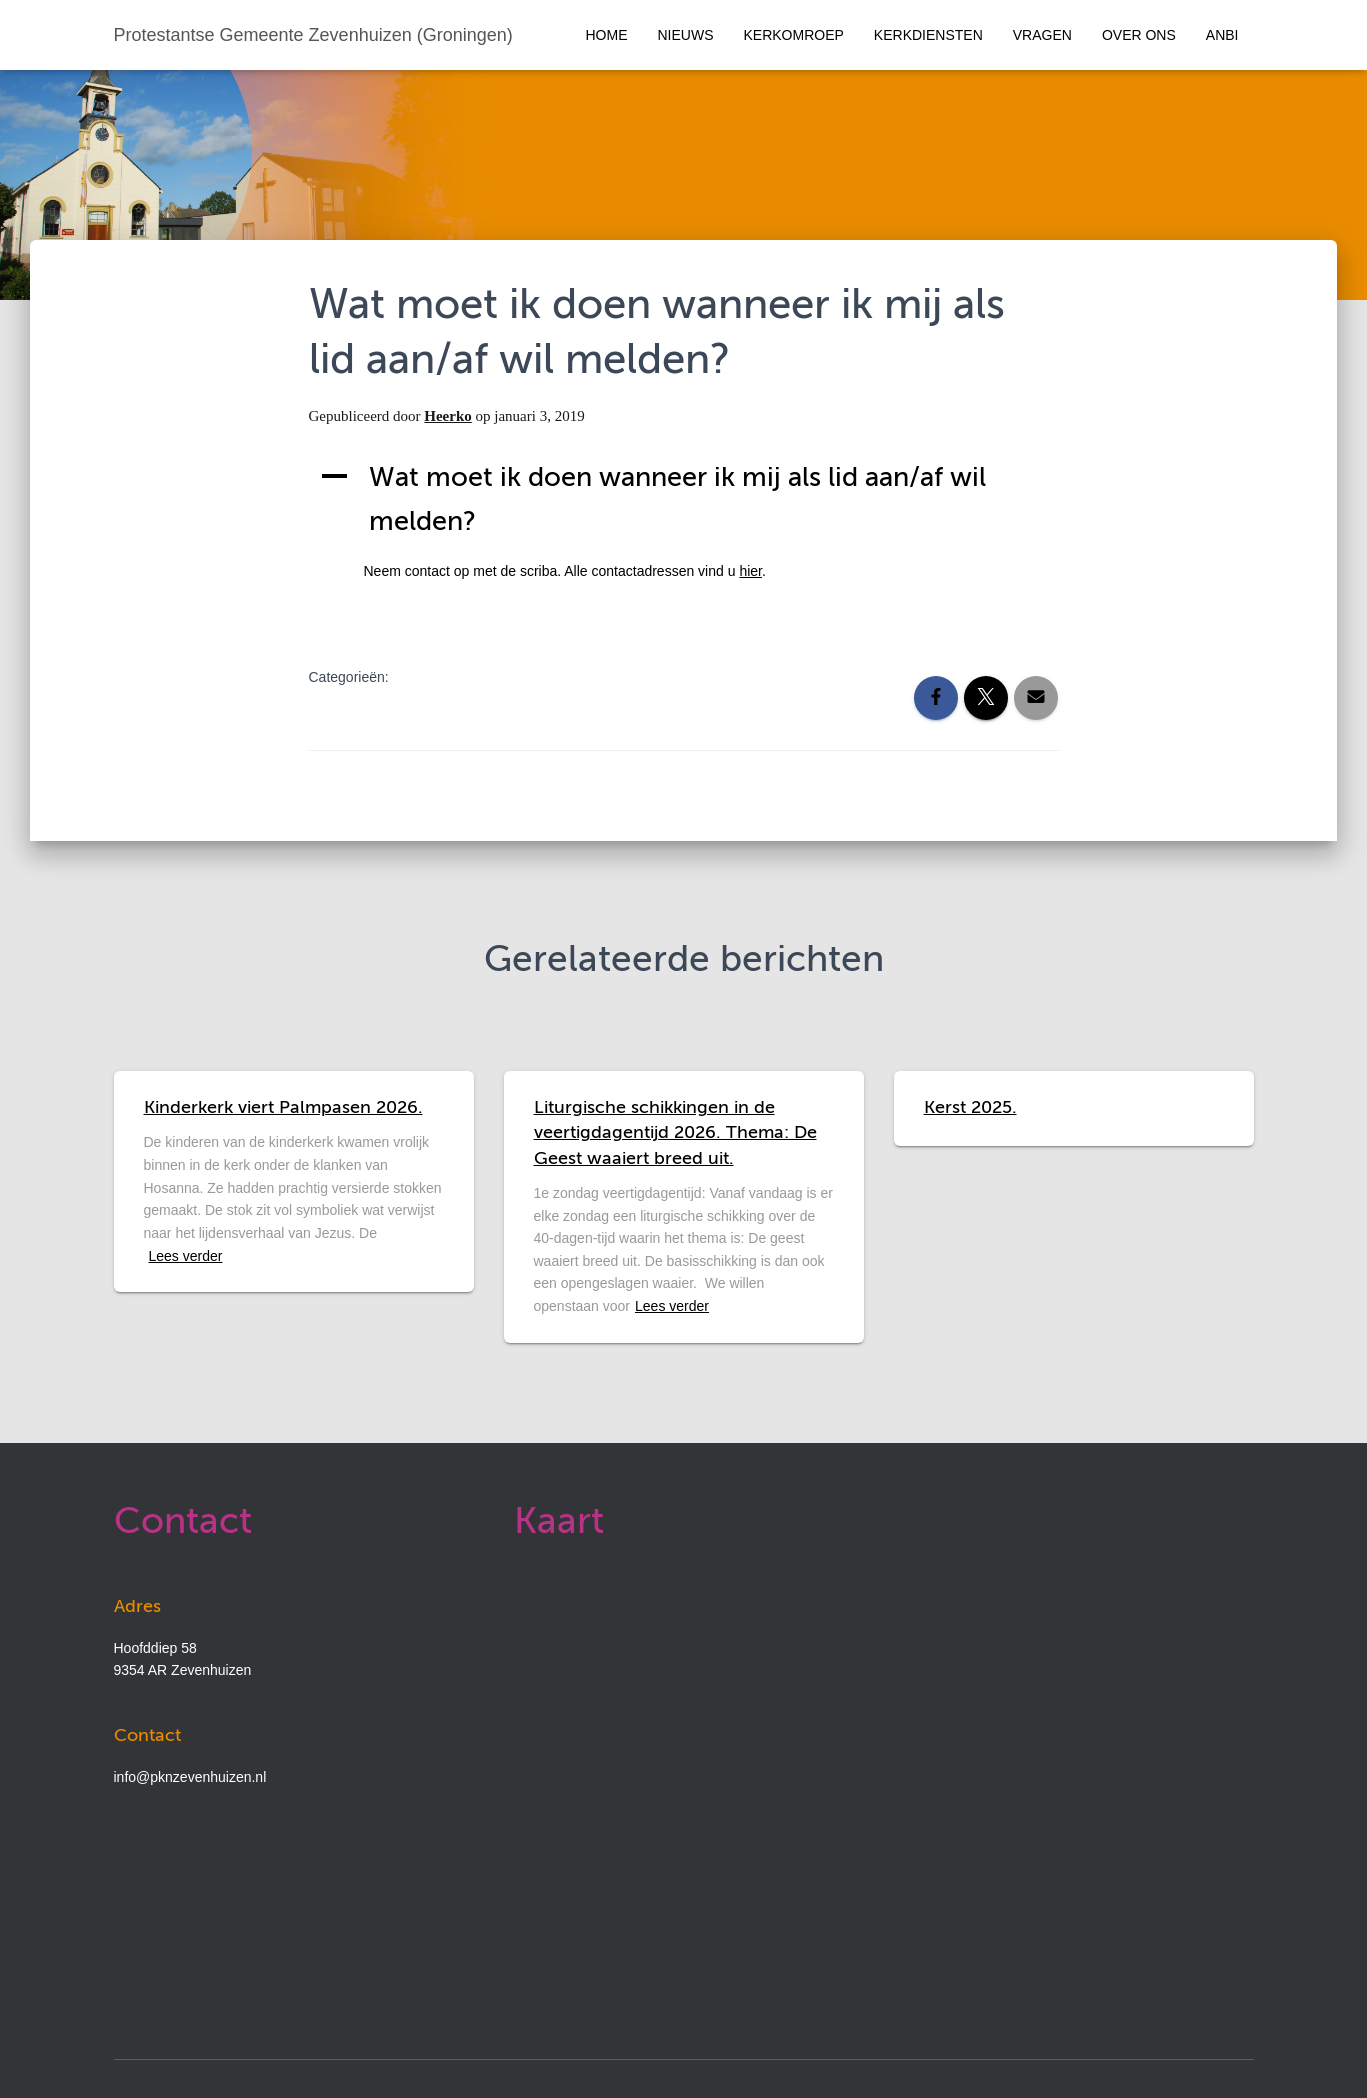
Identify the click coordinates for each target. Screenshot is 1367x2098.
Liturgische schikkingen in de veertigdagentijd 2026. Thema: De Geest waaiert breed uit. (675, 1133)
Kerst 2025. (970, 1108)
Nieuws (686, 35)
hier (750, 571)
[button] (684, 500)
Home (607, 35)
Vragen (1042, 35)
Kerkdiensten (928, 35)
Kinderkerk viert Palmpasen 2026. (283, 1108)
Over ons (1139, 35)
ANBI (1222, 35)
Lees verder (186, 1256)
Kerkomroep (794, 35)
